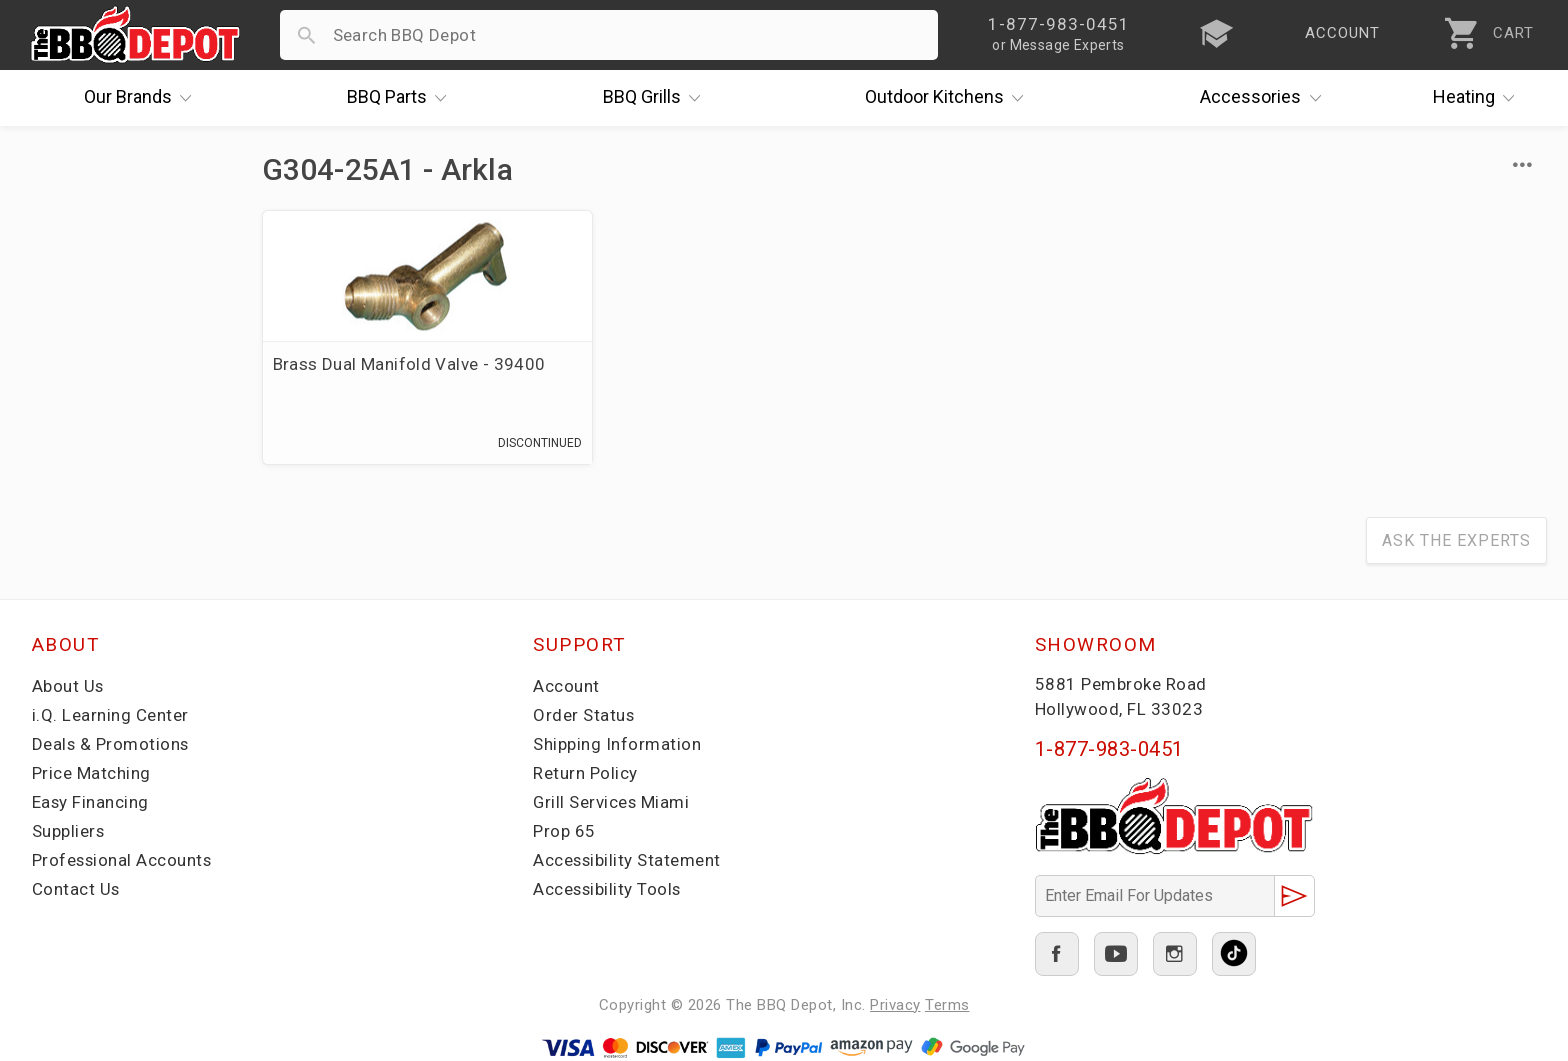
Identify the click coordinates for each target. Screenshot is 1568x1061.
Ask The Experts (1456, 541)
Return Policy (585, 774)
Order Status (584, 716)
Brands (143, 98)
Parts (402, 98)
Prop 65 (564, 832)
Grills (657, 98)
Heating (1479, 98)
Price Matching (91, 774)
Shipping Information (617, 745)
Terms (947, 1005)
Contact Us (76, 890)
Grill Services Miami (612, 803)
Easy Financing (91, 803)
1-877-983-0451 (1109, 750)
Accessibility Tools (608, 890)
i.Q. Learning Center (110, 716)
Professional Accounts (123, 861)
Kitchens (949, 98)
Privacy (895, 1005)
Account (566, 687)
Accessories (1265, 98)
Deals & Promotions (111, 745)
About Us (68, 687)
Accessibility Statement (628, 861)
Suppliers (69, 832)
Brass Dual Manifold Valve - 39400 (409, 364)
